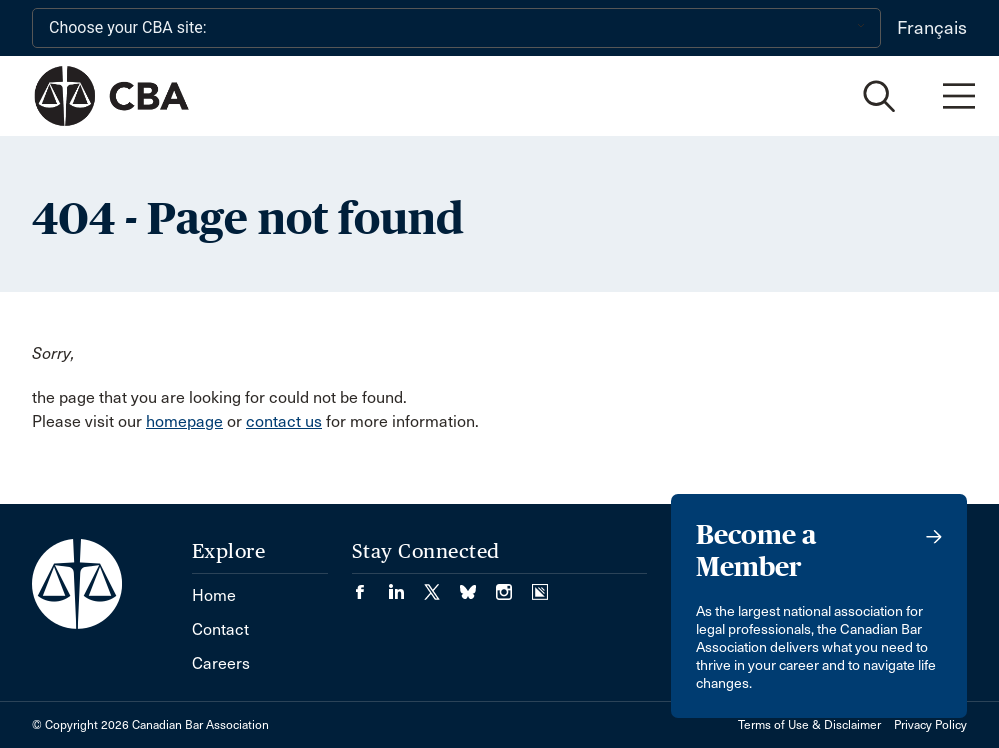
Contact (220, 629)
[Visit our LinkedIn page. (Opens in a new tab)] (406, 585)
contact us (284, 421)
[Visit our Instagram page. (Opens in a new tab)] (514, 585)
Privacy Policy (930, 725)
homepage (184, 421)
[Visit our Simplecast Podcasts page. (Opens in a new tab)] (540, 585)
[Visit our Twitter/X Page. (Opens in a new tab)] (442, 585)
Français (932, 28)
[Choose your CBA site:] (456, 28)
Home (214, 595)
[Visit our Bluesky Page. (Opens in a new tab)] (478, 585)
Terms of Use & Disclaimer (809, 725)
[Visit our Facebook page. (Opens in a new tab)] (370, 585)
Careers (221, 663)
